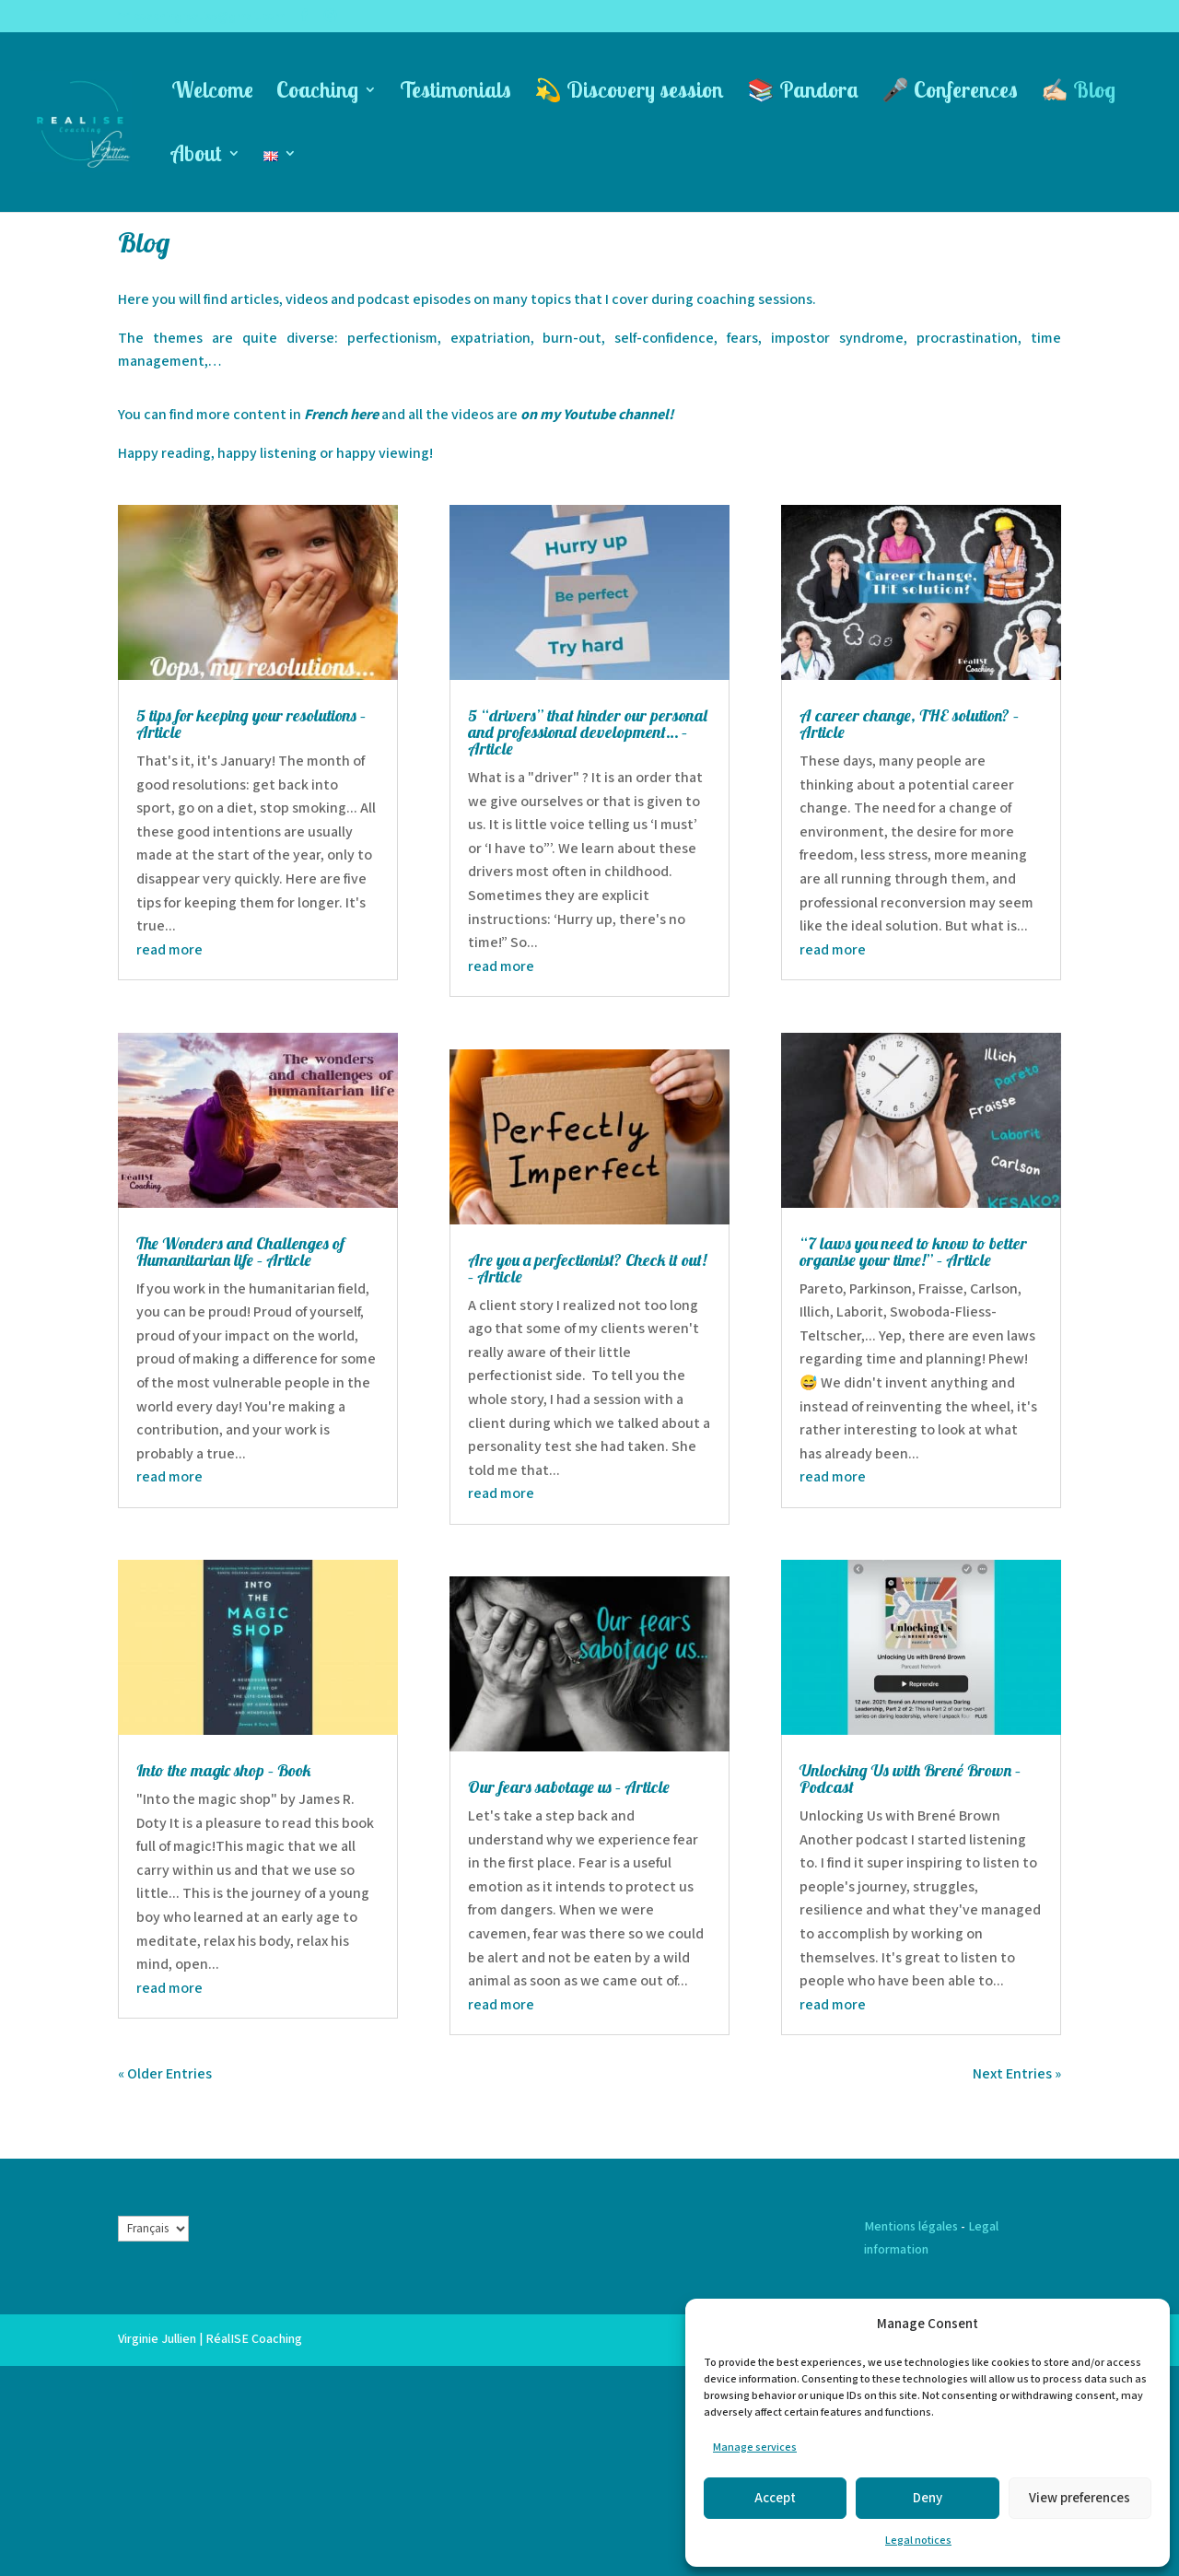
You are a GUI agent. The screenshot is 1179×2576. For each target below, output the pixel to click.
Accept (775, 2498)
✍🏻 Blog (1078, 93)
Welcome (212, 93)
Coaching (317, 93)
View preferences (1079, 2498)
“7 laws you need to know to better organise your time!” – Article (913, 1251)
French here (342, 415)
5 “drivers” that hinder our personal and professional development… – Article (587, 732)
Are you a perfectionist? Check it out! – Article (587, 1268)
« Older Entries (165, 2074)
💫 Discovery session (629, 93)
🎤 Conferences (949, 93)
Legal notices (918, 2540)
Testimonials (455, 93)
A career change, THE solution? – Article (909, 724)
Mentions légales (911, 2227)
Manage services (755, 2447)
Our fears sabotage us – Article (569, 1786)
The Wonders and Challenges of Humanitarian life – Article (240, 1251)
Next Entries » (1017, 2074)
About (196, 156)
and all (403, 415)
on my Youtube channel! (596, 415)
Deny (927, 2498)
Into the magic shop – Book (223, 1770)
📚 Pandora (802, 93)
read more (169, 950)
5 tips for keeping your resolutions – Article (251, 724)
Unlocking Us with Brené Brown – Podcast (910, 1778)
